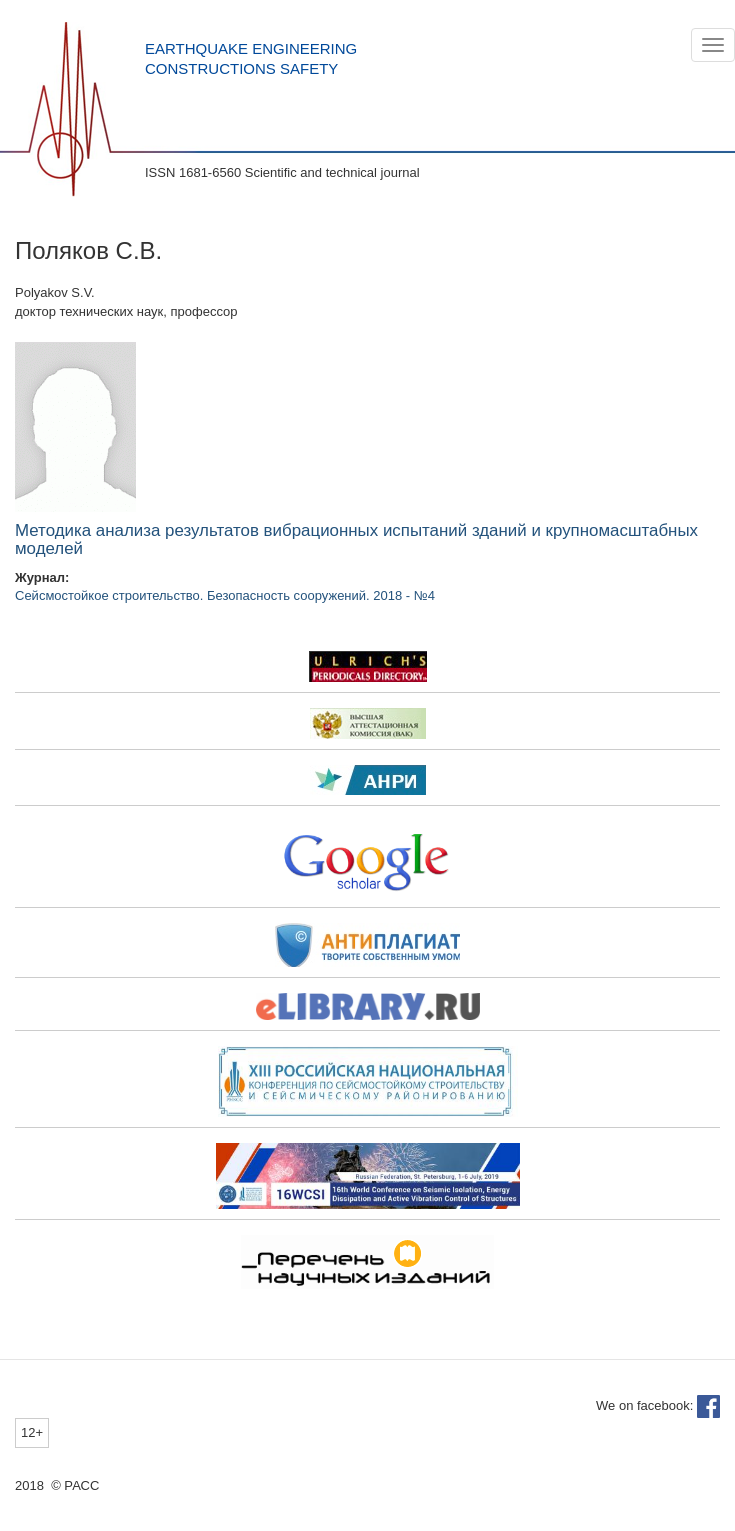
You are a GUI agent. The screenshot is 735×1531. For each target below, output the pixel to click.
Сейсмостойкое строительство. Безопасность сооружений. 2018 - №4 (225, 595)
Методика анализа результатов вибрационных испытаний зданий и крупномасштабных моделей (356, 540)
